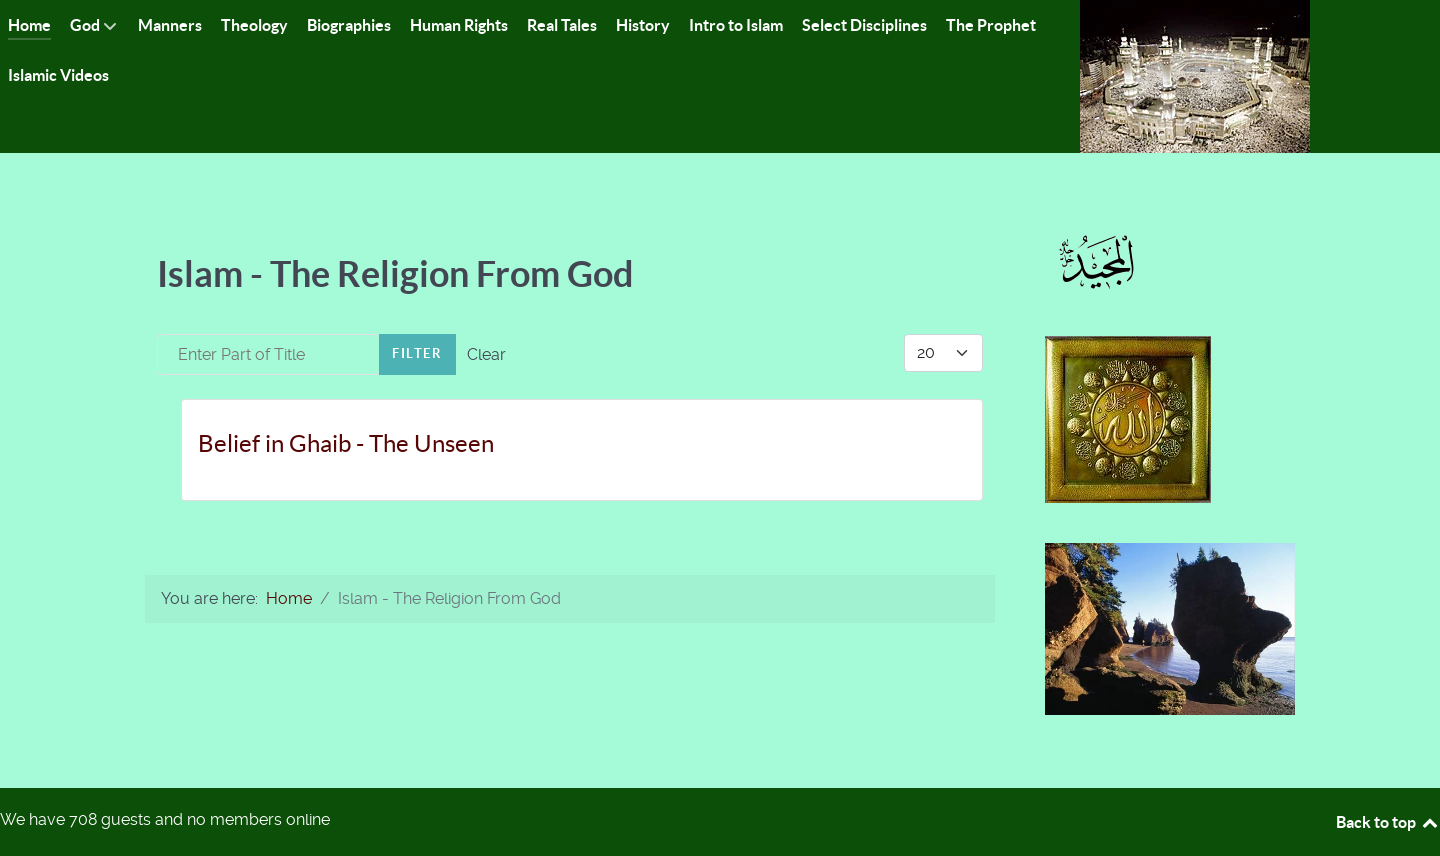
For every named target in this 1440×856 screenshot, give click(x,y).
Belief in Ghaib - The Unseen (346, 443)
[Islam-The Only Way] (1195, 75)
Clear (486, 354)
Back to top (1388, 822)
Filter (417, 353)
